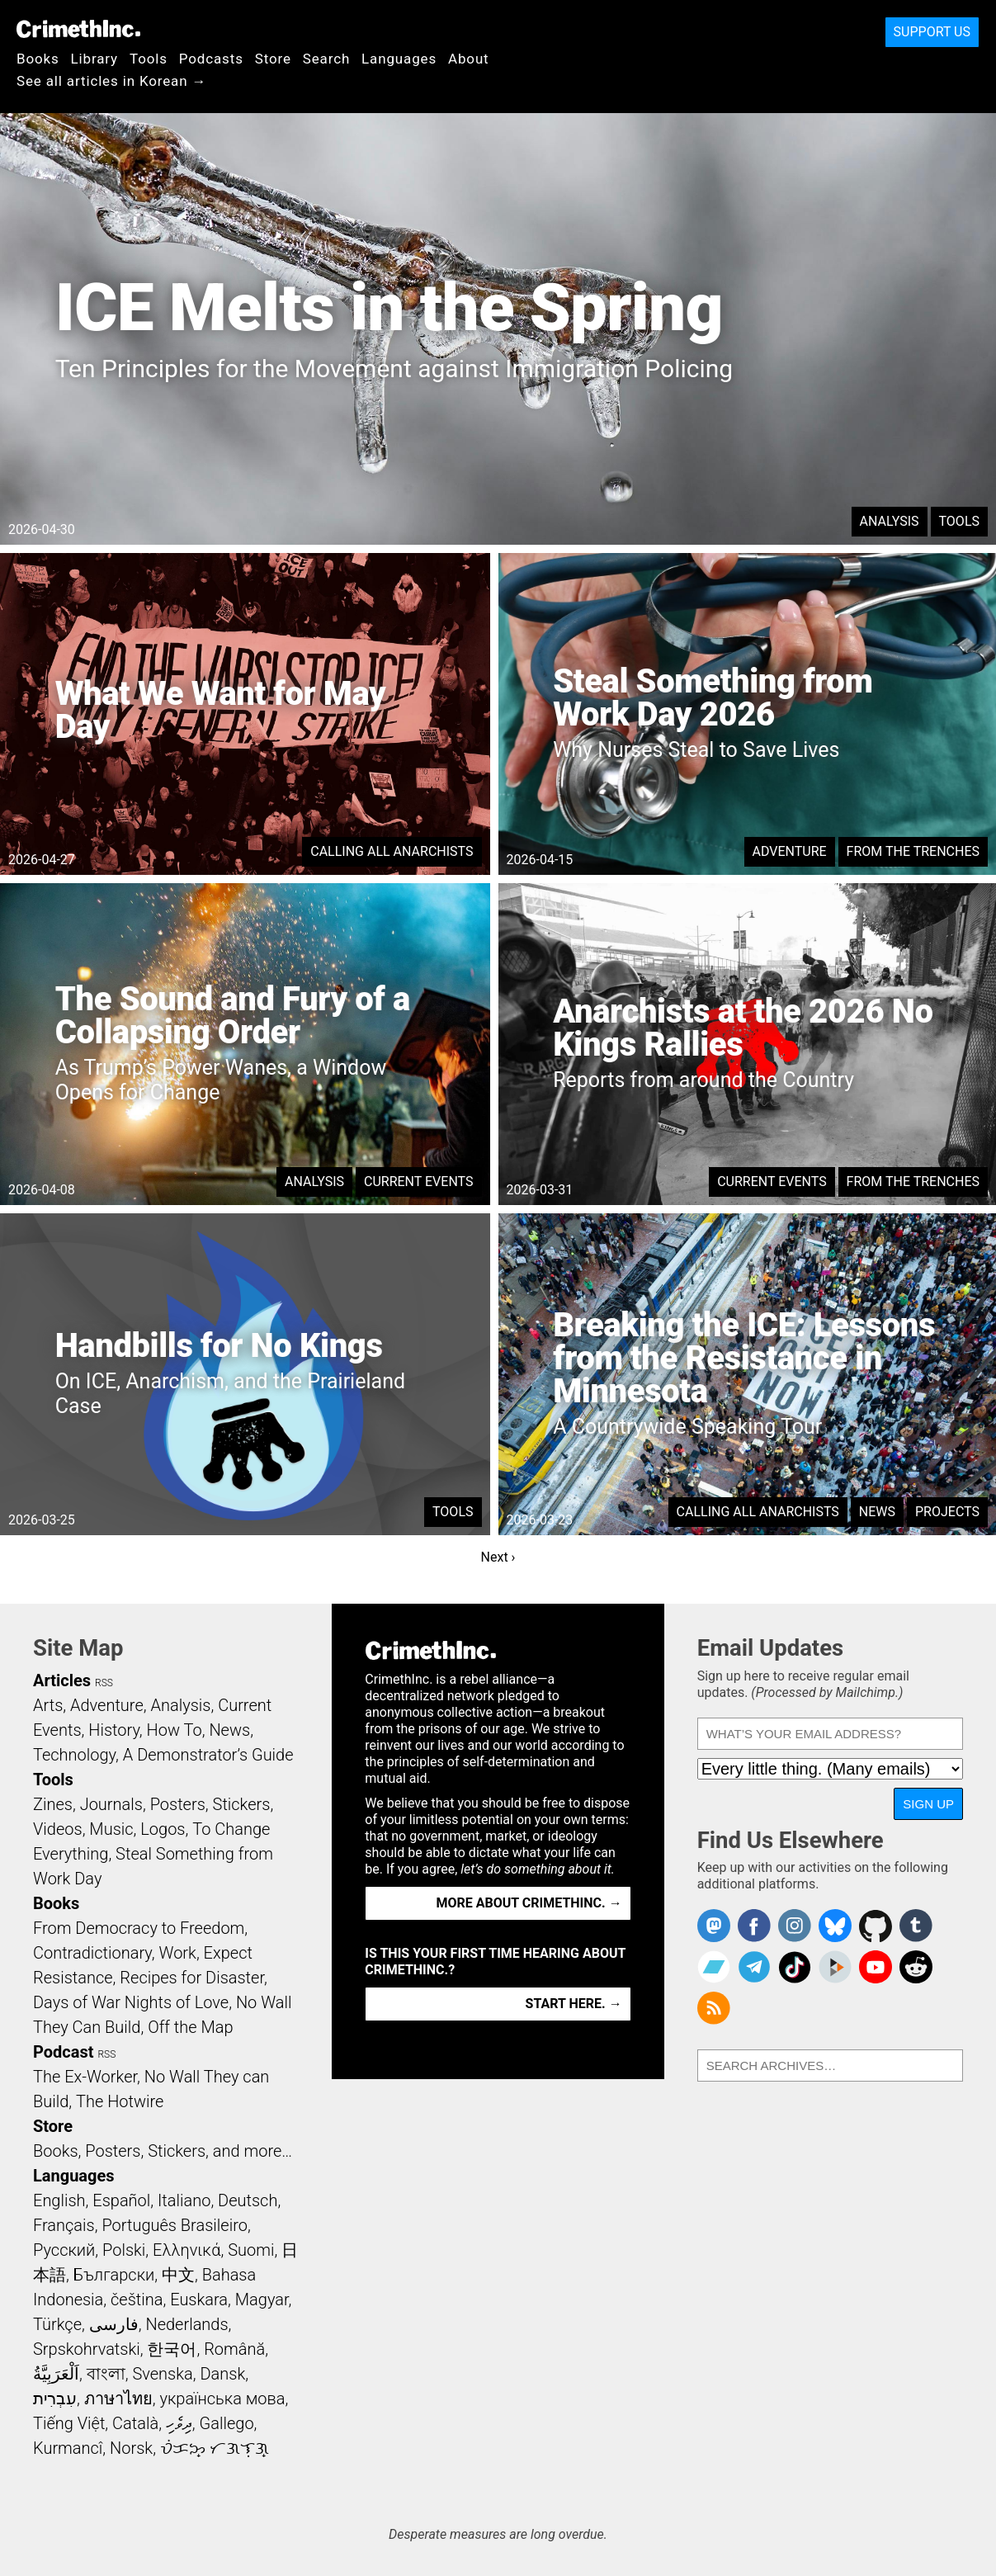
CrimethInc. (78, 29)
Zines (53, 1804)
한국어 (171, 2349)
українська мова (222, 2398)
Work (177, 1953)
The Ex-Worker (85, 2077)
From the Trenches (913, 851)
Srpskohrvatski (86, 2349)
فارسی (114, 2324)
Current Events (418, 1181)
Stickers (242, 1804)
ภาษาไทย (118, 2398)
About (468, 58)
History (113, 1730)
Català (135, 2423)
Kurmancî (67, 2448)
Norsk (131, 2448)
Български (114, 2275)
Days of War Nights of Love (131, 2002)
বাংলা (106, 2374)
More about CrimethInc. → (529, 1903)
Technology (74, 1755)
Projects (947, 1512)
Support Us (932, 32)
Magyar (262, 2299)
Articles (62, 1680)
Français (64, 2225)
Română (234, 2349)
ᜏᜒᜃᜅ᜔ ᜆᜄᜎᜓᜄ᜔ (214, 2448)
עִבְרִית (55, 2398)
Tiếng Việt (69, 2423)
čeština (137, 2299)
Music (111, 1829)
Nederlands (186, 2324)
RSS (104, 1683)
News (877, 1512)
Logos (162, 1829)
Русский (64, 2250)
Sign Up (928, 1804)
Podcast (63, 2052)
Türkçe (57, 2324)
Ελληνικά (186, 2250)
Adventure (790, 851)
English (59, 2200)
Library (94, 58)
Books (38, 58)
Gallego (227, 2423)
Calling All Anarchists (391, 851)
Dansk (222, 2374)
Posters (177, 1804)
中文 (178, 2275)
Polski (123, 2250)
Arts (48, 1705)
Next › (498, 1557)
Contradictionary (92, 1953)
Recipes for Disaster (192, 1978)
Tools (149, 58)
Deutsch (247, 2200)
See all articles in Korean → (111, 81)
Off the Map (190, 2027)
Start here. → (574, 2003)
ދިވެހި (179, 2423)
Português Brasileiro (174, 2225)
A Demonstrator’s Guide (208, 1755)
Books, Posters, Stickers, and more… (162, 2151)
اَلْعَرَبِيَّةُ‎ (56, 2374)
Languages (399, 58)
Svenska (162, 2374)
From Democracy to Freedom (138, 1928)
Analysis (889, 521)
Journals (111, 1804)
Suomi (251, 2250)
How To (174, 1730)
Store (273, 58)
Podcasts (211, 58)
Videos (58, 1829)
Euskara (199, 2299)
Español (121, 2200)
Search (326, 58)
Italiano (184, 2200)
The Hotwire (119, 2101)
